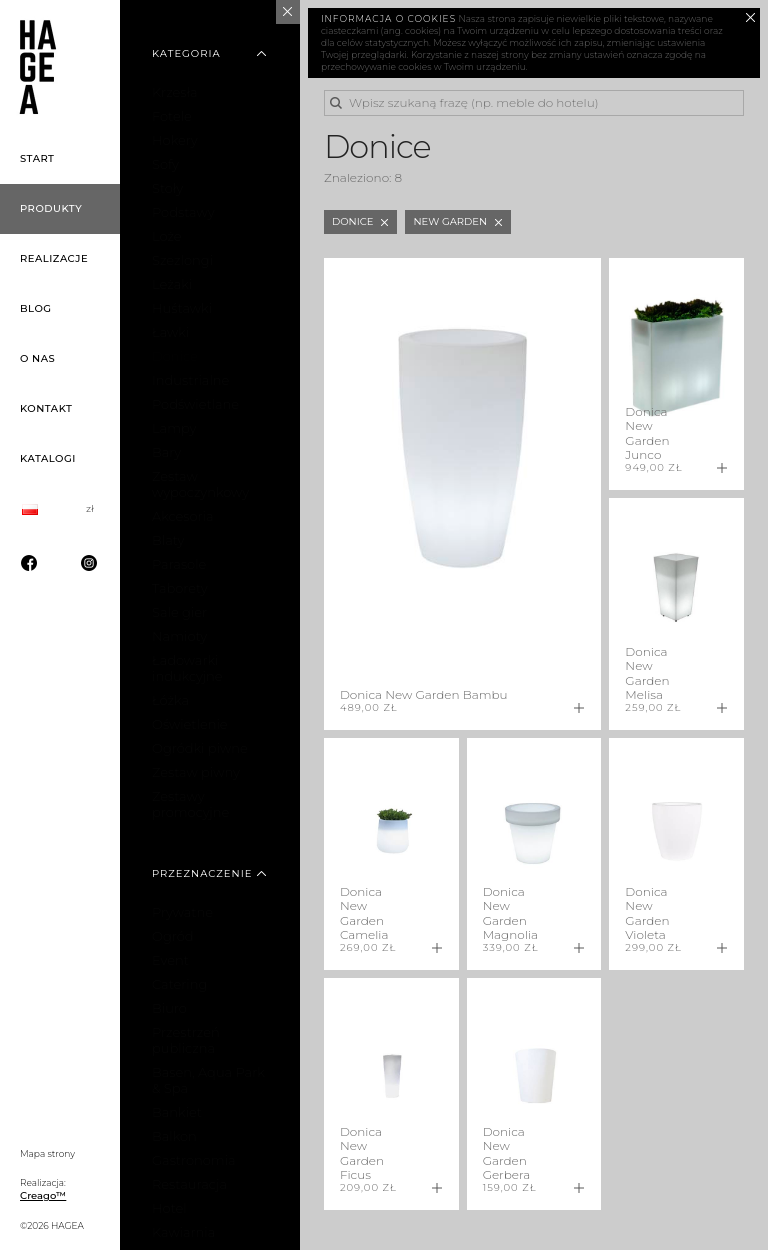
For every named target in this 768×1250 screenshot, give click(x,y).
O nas (37, 358)
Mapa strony (47, 1153)
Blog (36, 308)
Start (37, 158)
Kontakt (46, 408)
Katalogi (48, 458)
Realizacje (54, 258)
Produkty (51, 208)
